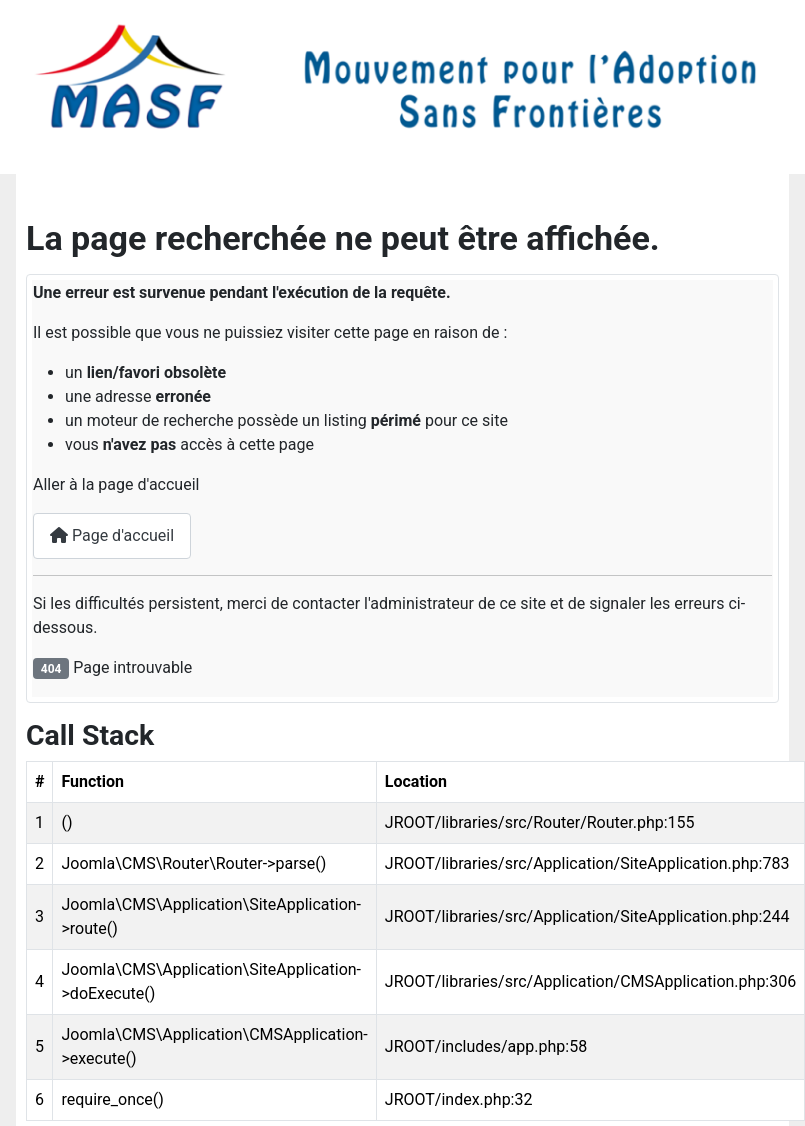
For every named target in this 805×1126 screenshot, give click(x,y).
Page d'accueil (112, 535)
